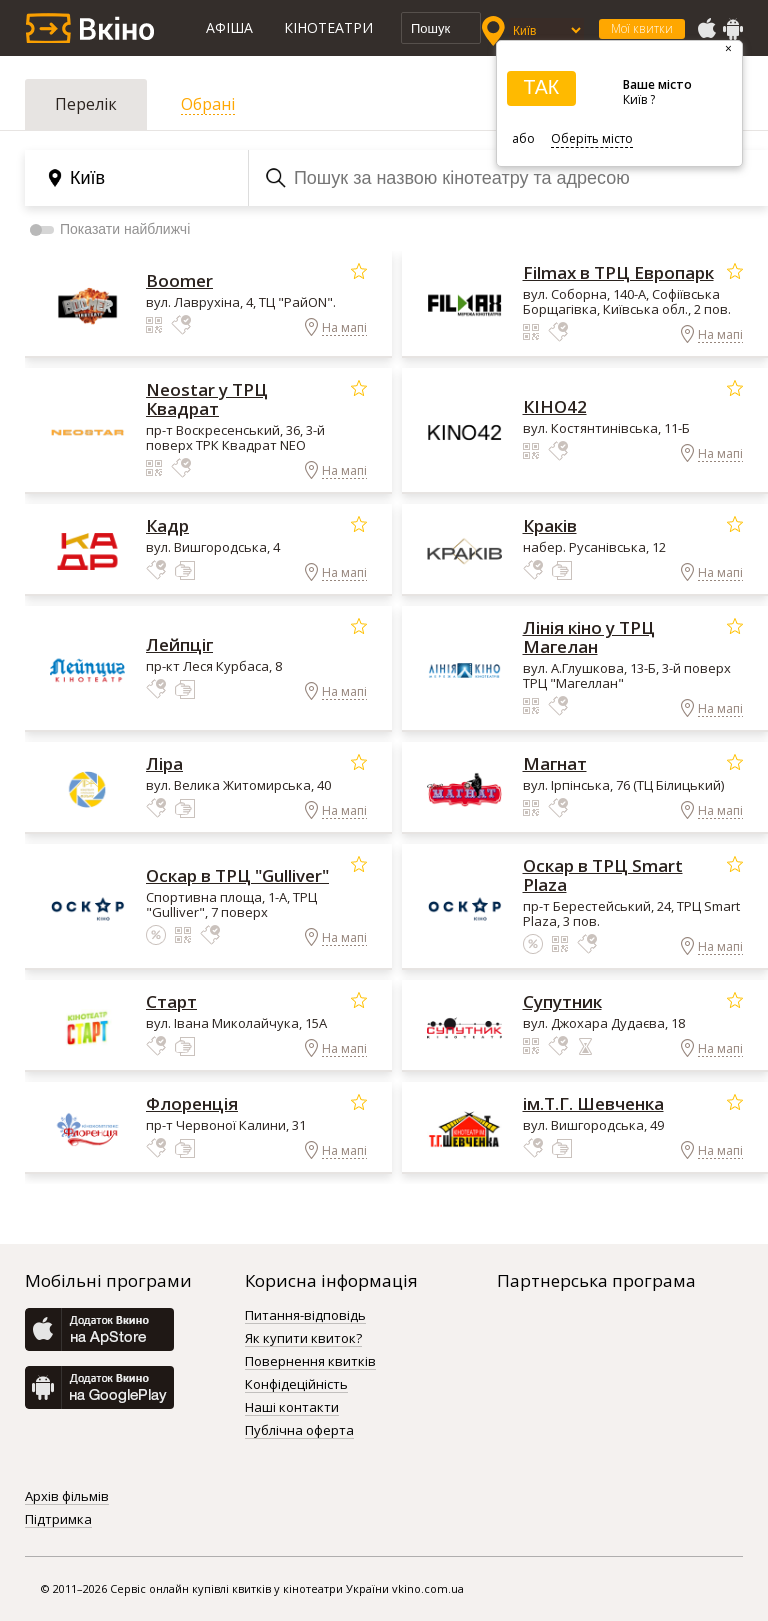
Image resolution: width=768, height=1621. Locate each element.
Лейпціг (179, 644)
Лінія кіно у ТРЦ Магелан (589, 637)
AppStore (706, 29)
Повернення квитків (310, 1362)
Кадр (167, 525)
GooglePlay (733, 29)
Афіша (229, 27)
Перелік (86, 104)
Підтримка (58, 1520)
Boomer (179, 280)
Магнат (555, 763)
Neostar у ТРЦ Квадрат (207, 399)
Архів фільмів (67, 1497)
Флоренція (192, 1103)
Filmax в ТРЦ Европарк (618, 272)
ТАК (541, 87)
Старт (171, 1001)
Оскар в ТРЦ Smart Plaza (603, 875)
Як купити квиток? (303, 1339)
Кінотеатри (328, 27)
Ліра (164, 763)
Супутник (562, 1001)
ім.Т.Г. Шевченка (593, 1103)
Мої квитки (642, 28)
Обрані (208, 104)
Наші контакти (292, 1408)
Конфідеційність (296, 1385)
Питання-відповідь (305, 1316)
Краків (550, 525)
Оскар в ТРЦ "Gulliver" (237, 875)
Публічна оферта (299, 1431)
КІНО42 (555, 406)
